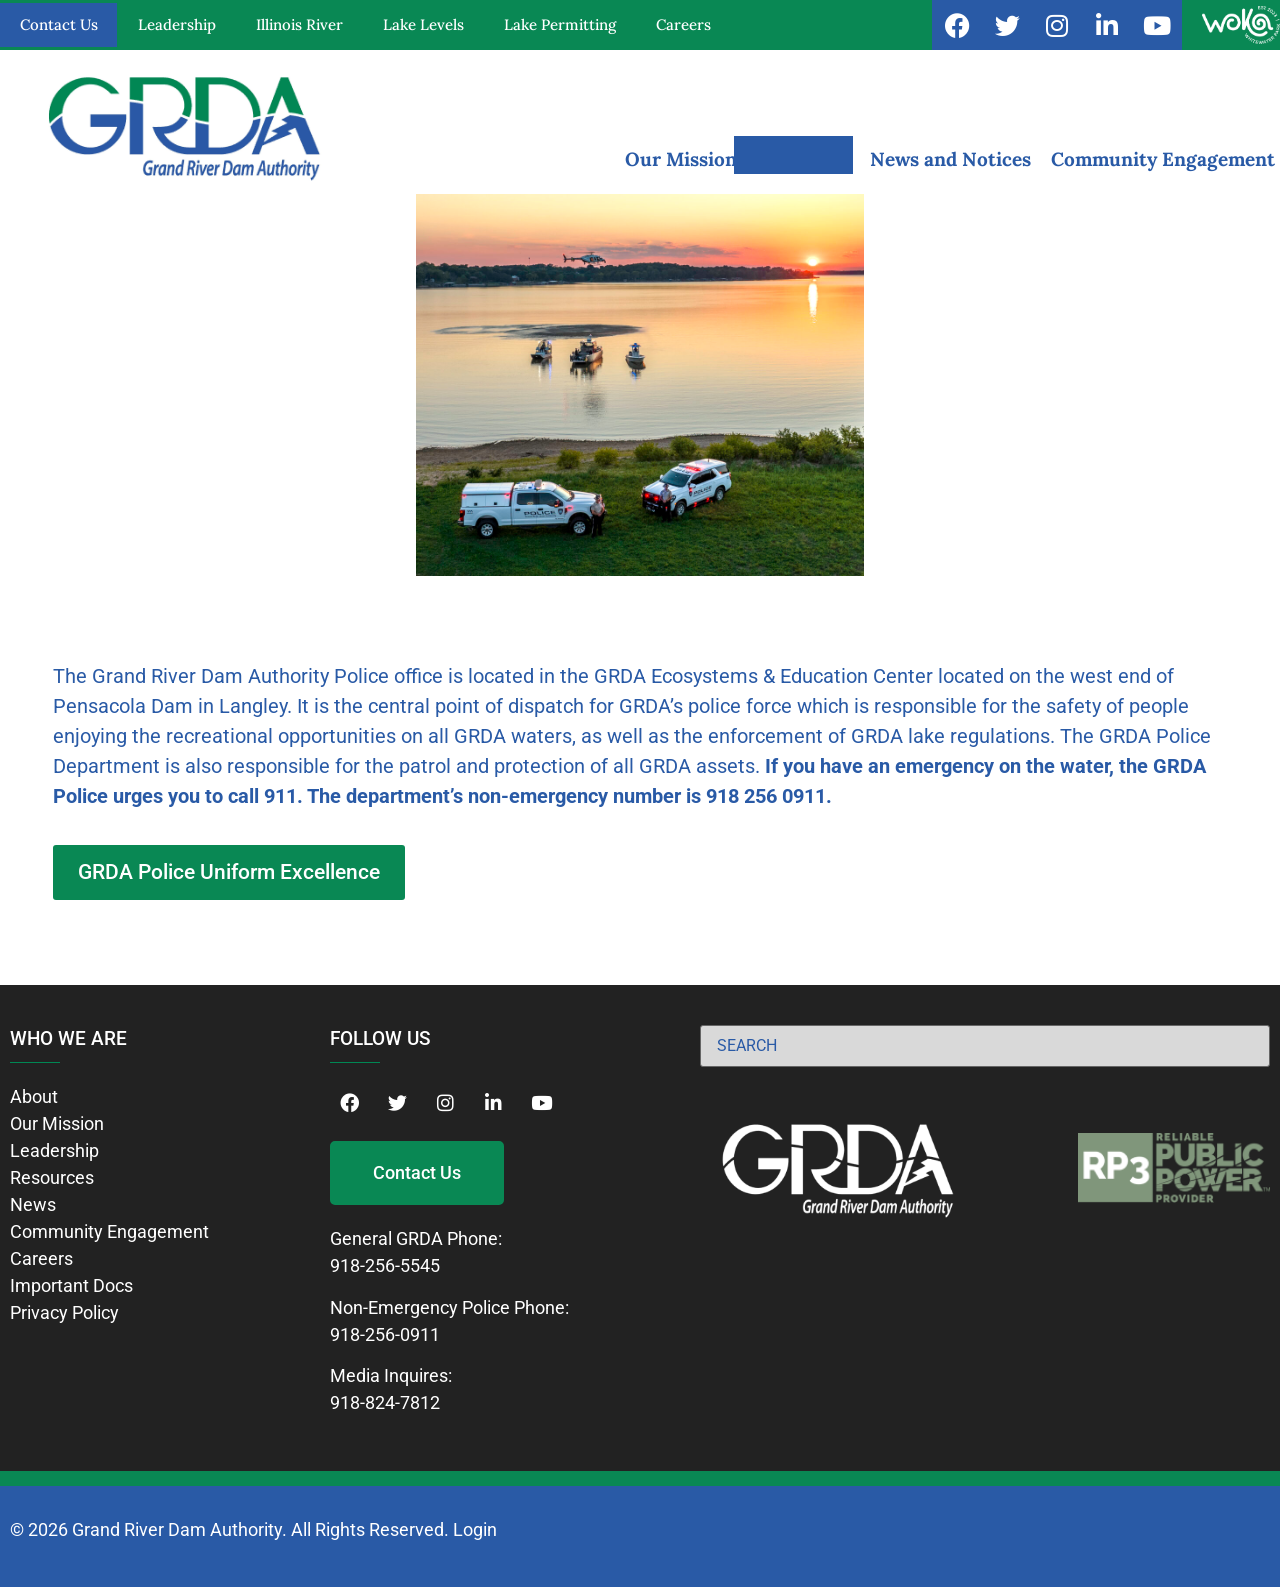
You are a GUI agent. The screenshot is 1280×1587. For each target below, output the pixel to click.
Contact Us (59, 24)
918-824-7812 (385, 1402)
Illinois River (299, 24)
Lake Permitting (560, 24)
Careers (683, 24)
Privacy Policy (64, 1312)
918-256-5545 (385, 1265)
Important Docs (71, 1285)
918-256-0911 (385, 1334)
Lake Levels (423, 24)
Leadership (177, 24)
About (34, 1096)
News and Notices (950, 159)
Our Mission (681, 159)
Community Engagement (1163, 159)
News (33, 1204)
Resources (803, 159)
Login (475, 1529)
